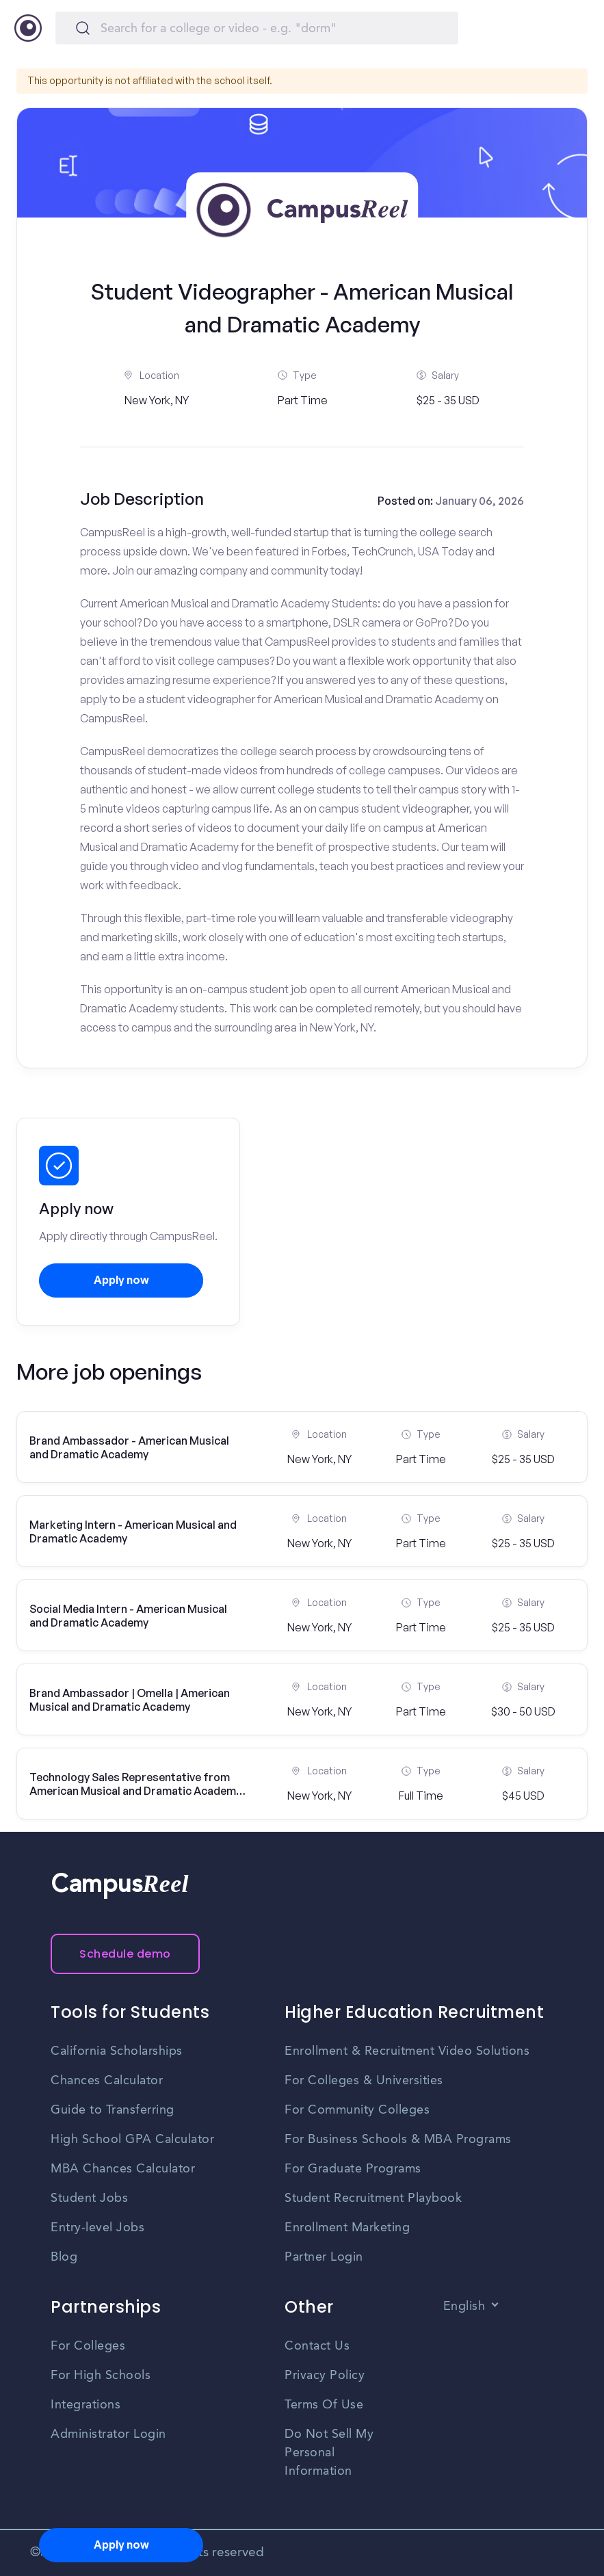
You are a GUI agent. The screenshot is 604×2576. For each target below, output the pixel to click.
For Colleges (88, 2346)
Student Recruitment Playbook (373, 2198)
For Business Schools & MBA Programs (398, 2139)
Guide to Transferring (112, 2110)
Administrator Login (108, 2434)
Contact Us (317, 2346)
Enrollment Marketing (347, 2228)
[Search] (256, 28)
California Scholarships (117, 2051)
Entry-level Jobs (97, 2228)
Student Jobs (89, 2198)
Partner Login (324, 2257)
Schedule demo (125, 1954)
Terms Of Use (324, 2405)
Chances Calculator (107, 2081)
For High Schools (100, 2375)
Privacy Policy (325, 2375)
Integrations (85, 2405)
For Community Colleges (357, 2110)
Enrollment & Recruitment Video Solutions (407, 2051)
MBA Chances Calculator (123, 2169)
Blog (64, 2257)
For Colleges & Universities (364, 2081)
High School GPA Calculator (132, 2139)
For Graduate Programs (353, 2169)
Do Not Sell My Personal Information (329, 2453)
